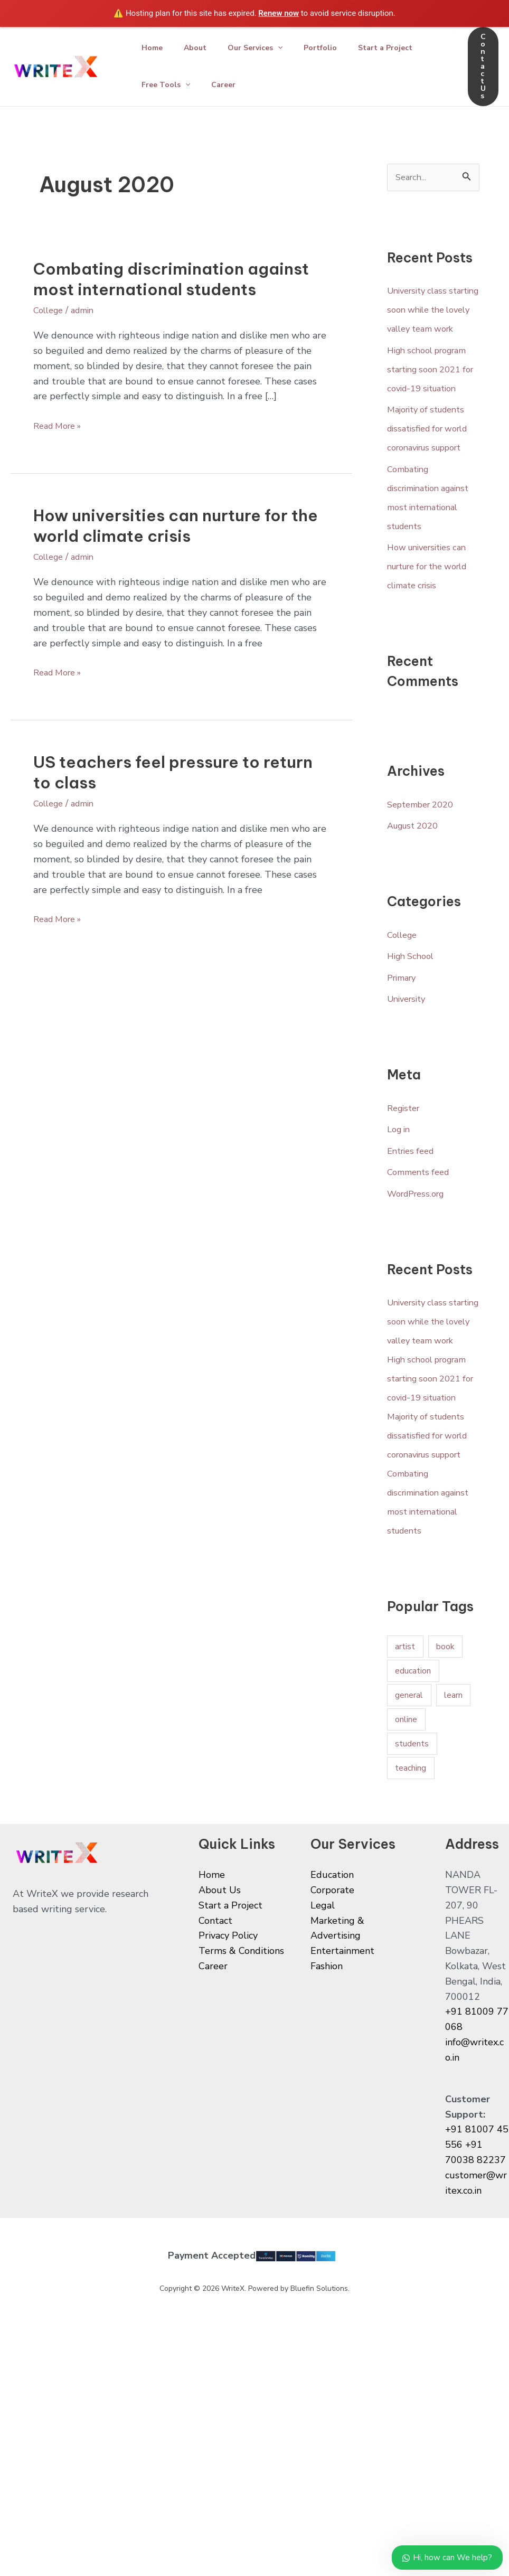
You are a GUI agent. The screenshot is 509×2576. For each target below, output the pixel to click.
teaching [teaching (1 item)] (410, 1883)
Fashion (326, 2081)
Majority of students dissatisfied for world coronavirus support (432, 468)
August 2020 (416, 884)
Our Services (265, 48)
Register (405, 1166)
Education (332, 1990)
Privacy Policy (228, 2051)
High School (413, 1014)
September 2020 (425, 862)
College (50, 310)
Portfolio (335, 48)
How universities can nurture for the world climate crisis (175, 525)
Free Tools (168, 85)
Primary (404, 1035)
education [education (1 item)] (413, 1786)
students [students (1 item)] (412, 1859)
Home (154, 48)
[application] (288, 48)
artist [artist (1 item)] (405, 1762)
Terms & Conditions (241, 2066)
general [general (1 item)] (409, 1810)
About (201, 48)
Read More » (60, 425)
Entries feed (413, 1208)
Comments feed (421, 1230)
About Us (220, 2005)
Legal (322, 2020)
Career (230, 85)
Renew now (278, 13)
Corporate (332, 2005)
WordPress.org (419, 1251)
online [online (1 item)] (406, 1834)
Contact (215, 2035)
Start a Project (404, 48)
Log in (400, 1187)
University (409, 1057)
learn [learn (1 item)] (453, 1810)
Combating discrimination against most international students (171, 279)
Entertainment (342, 2066)
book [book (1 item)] (445, 1762)
